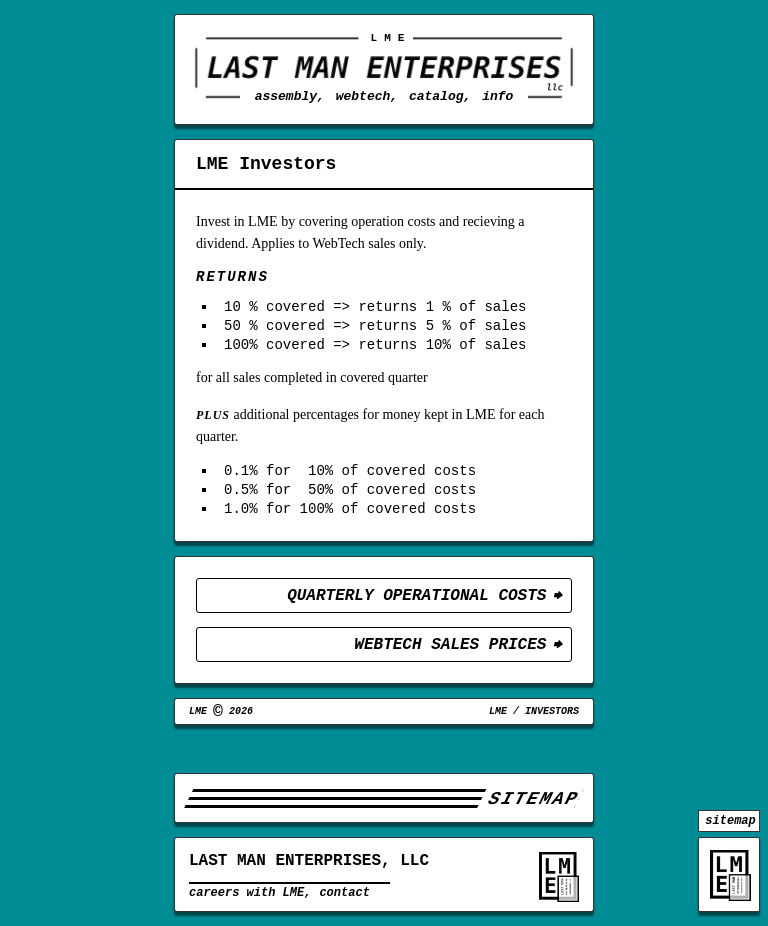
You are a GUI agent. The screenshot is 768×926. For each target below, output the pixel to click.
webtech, (367, 96)
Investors (552, 744)
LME (498, 744)
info (497, 96)
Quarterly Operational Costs (416, 622)
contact (344, 898)
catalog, (440, 96)
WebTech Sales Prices (450, 674)
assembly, (290, 96)
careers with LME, (250, 898)
